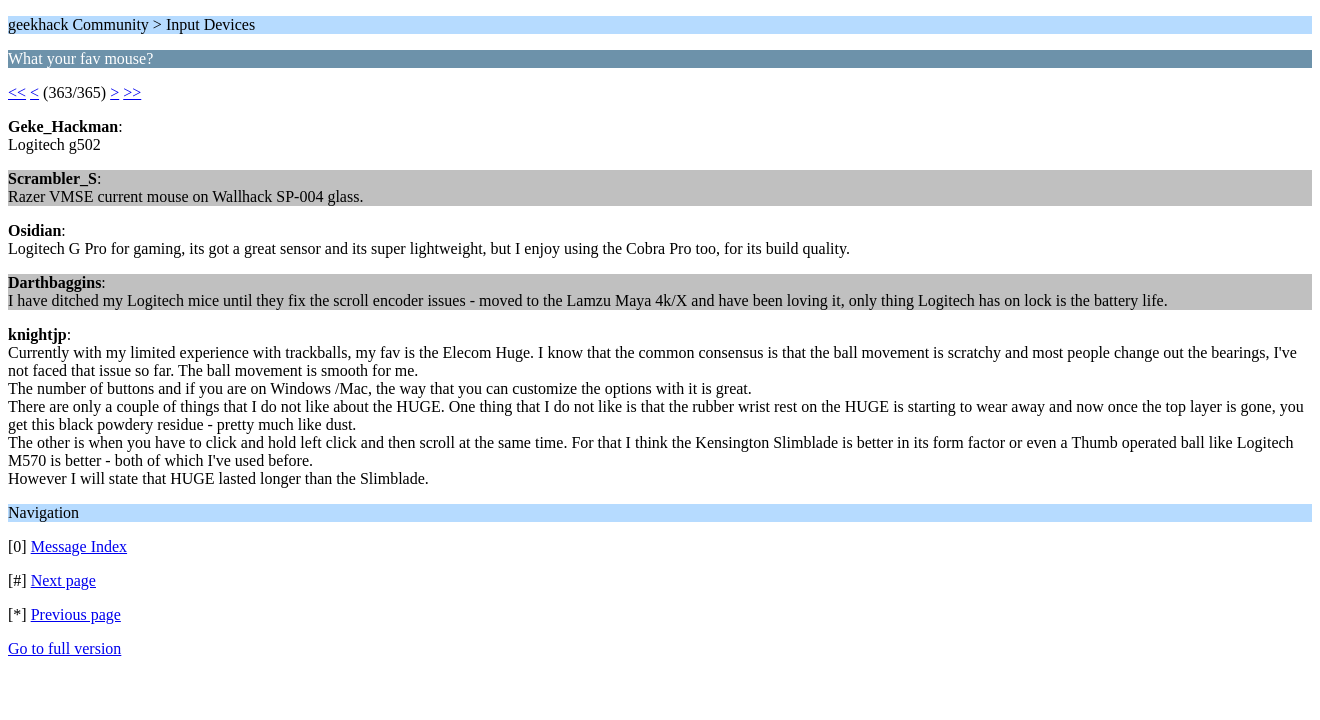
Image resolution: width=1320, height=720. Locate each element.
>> (132, 92)
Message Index (79, 546)
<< (17, 92)
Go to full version (64, 648)
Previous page (76, 614)
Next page (63, 580)
